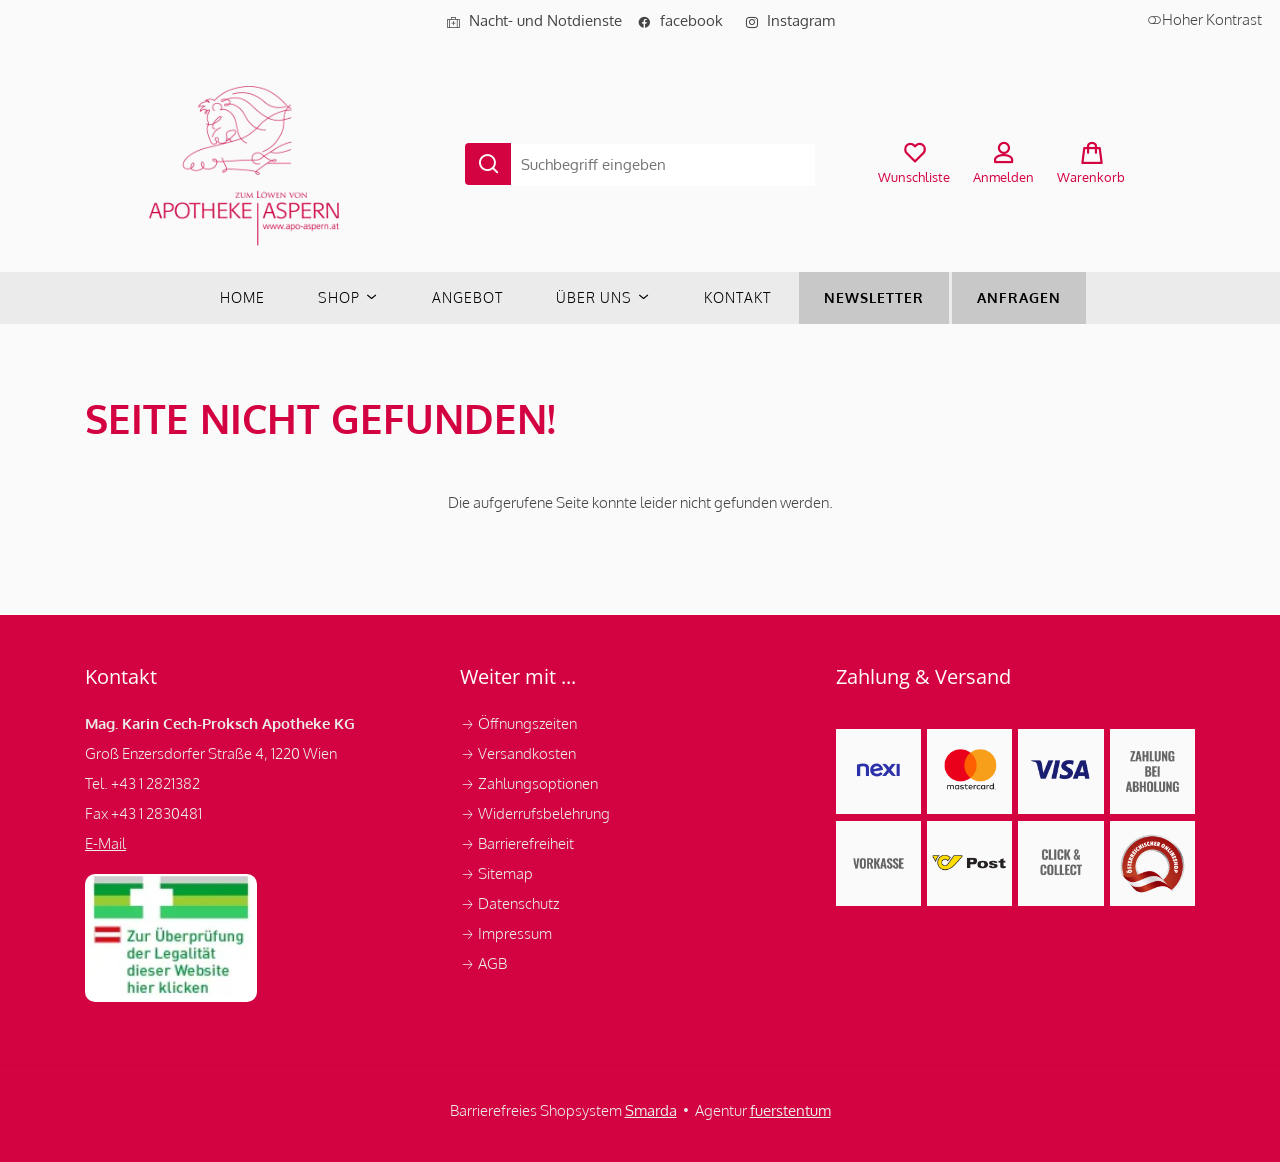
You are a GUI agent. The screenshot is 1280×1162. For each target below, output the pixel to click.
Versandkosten (519, 753)
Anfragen (1019, 297)
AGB (483, 963)
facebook (686, 20)
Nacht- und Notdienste (534, 20)
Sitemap (496, 873)
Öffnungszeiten (518, 723)
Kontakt (737, 297)
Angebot (467, 297)
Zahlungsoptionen (530, 783)
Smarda (651, 1110)
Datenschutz (511, 903)
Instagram (789, 20)
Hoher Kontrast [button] (1204, 19)
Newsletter (874, 297)
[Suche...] (661, 160)
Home (242, 297)
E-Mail (105, 843)
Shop (348, 297)
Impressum (507, 933)
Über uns (603, 297)
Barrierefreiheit (517, 843)
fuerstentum (790, 1110)
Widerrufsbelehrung (536, 813)
